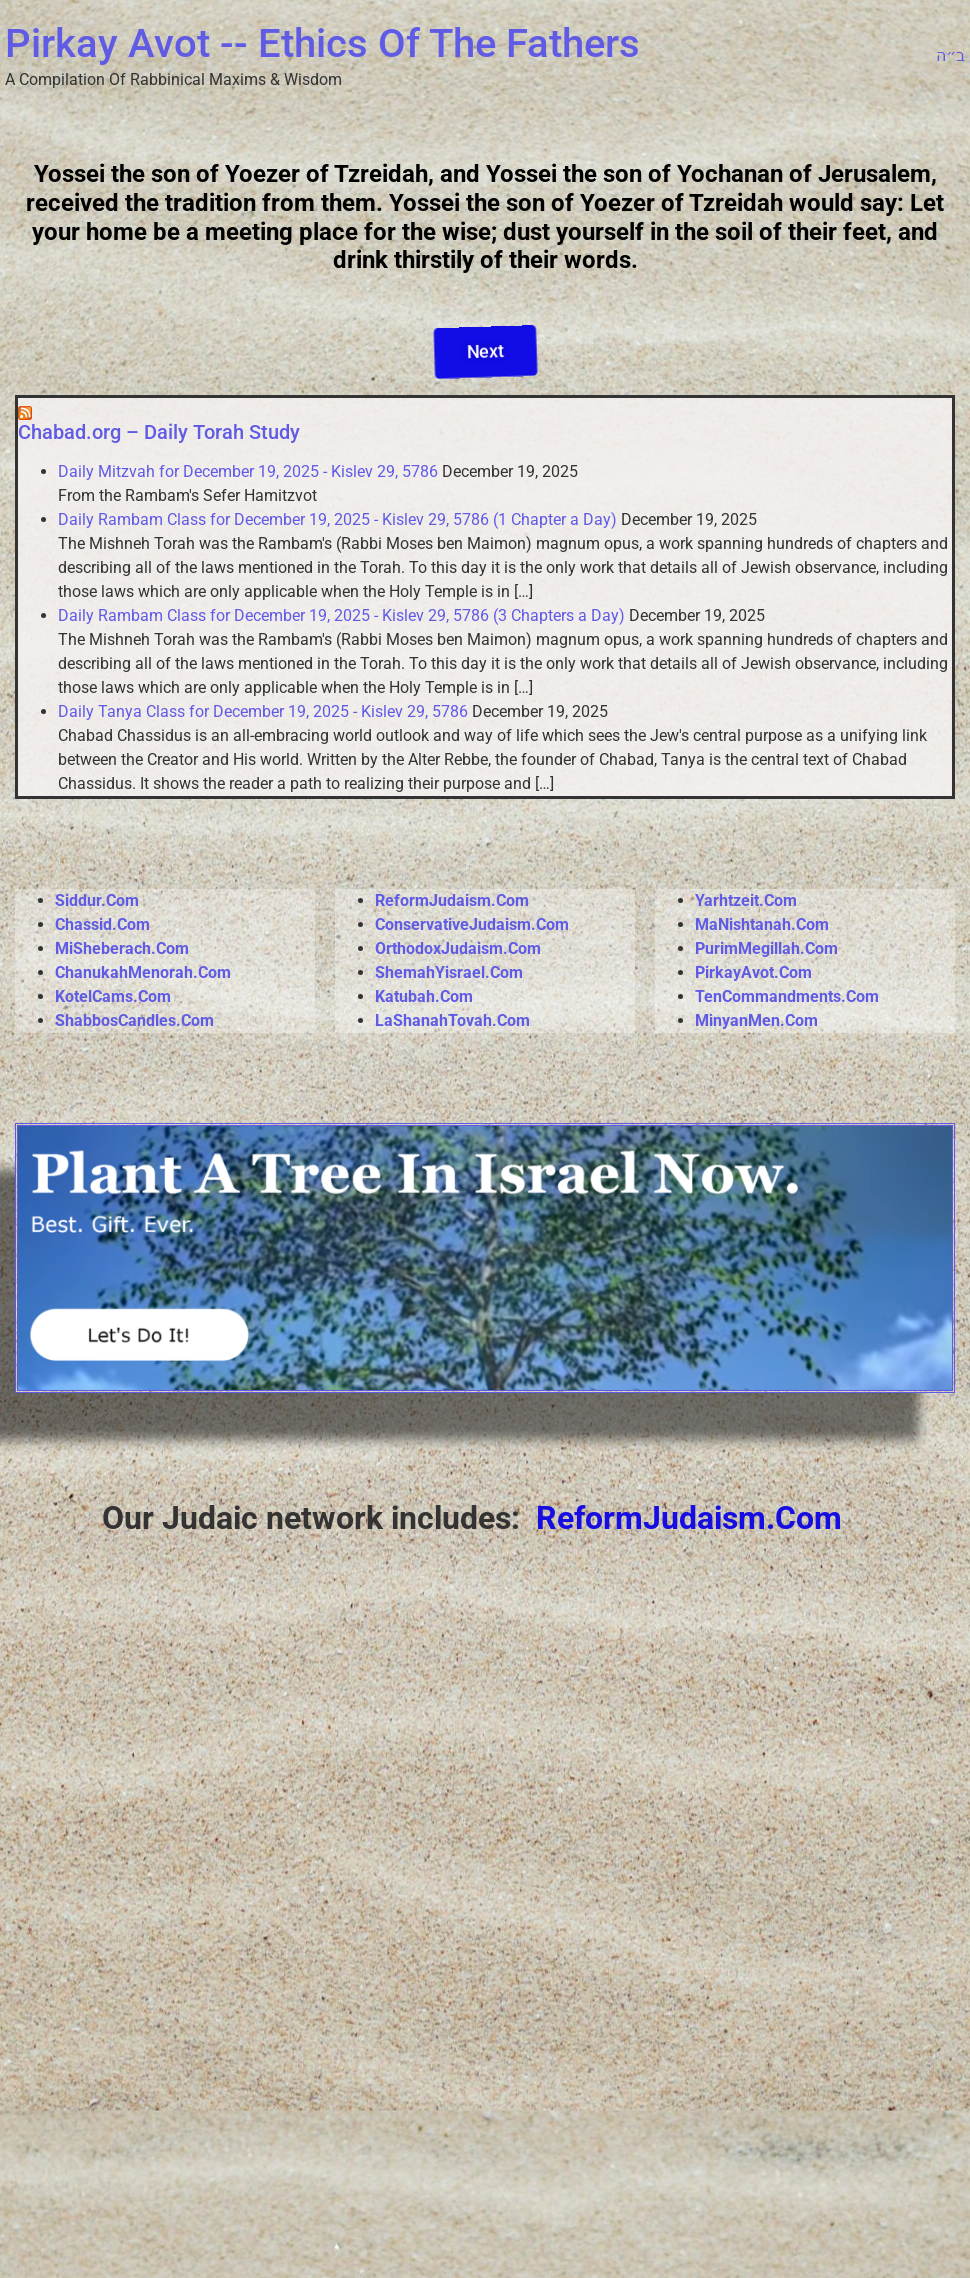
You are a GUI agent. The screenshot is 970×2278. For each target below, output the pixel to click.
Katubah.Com (424, 996)
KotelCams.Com (113, 996)
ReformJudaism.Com (452, 900)
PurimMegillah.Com (766, 948)
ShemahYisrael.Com (449, 972)
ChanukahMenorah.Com (143, 972)
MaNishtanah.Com (762, 924)
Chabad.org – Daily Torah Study (159, 432)
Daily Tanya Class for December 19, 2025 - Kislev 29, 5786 (263, 711)
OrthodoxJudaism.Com (458, 948)
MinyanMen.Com (756, 1020)
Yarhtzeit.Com (746, 900)
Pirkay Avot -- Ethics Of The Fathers (322, 43)
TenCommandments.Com (787, 996)
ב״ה (950, 55)
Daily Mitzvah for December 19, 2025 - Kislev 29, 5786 (248, 471)
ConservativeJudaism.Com (472, 924)
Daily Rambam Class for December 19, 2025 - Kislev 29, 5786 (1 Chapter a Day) (337, 519)
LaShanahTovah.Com (454, 1020)
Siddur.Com (97, 900)
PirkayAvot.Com (753, 972)
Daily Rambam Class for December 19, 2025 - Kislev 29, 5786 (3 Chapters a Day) (341, 615)
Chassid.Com (102, 924)
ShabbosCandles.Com (134, 1020)
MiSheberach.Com (122, 948)
